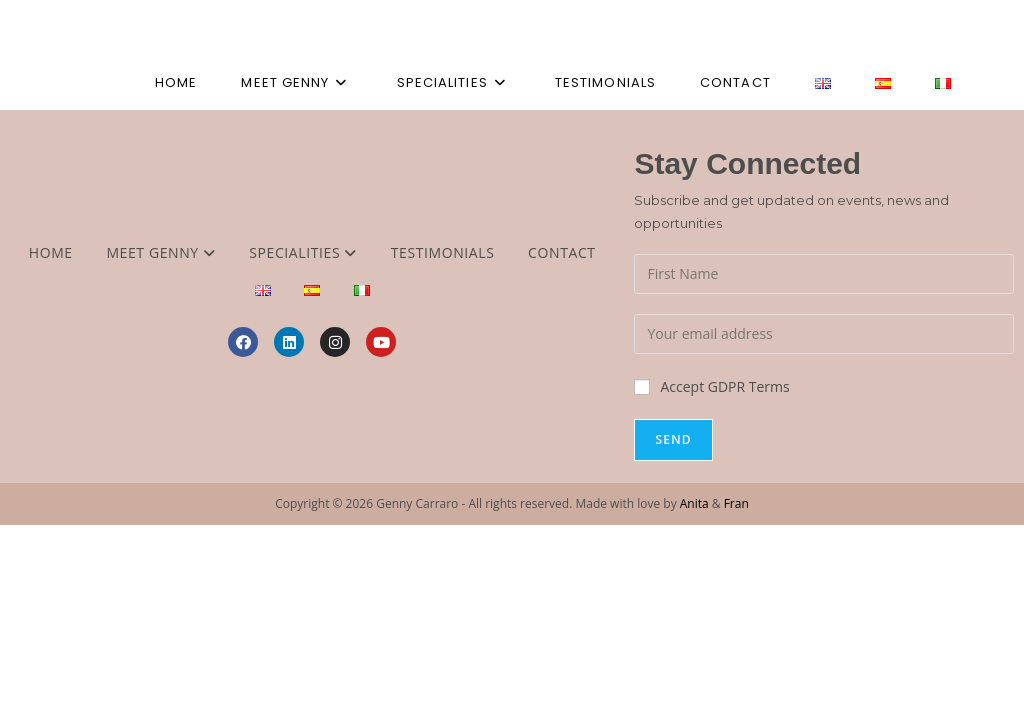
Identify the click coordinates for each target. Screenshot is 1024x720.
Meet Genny (160, 252)
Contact (562, 252)
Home (51, 252)
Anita (694, 503)
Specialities (303, 252)
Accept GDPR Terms (711, 386)
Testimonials (443, 252)
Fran (736, 503)
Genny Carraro (140, 27)
